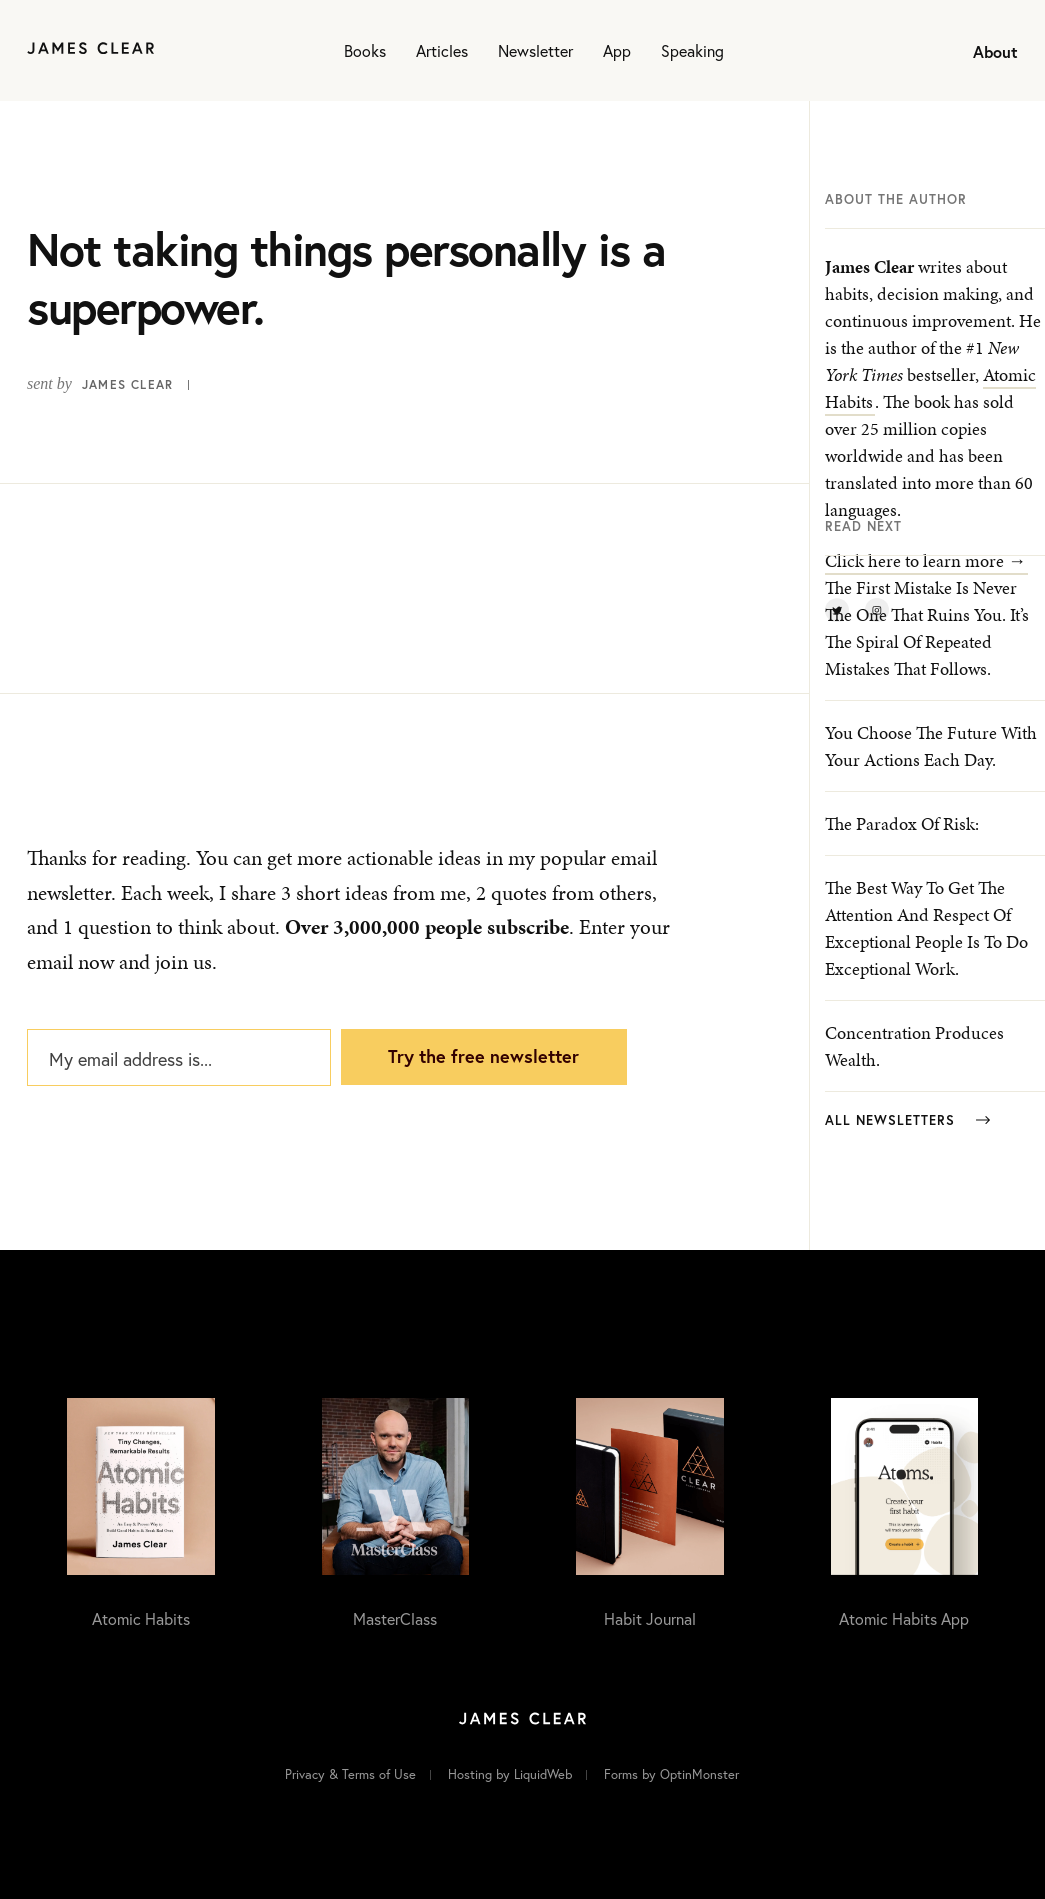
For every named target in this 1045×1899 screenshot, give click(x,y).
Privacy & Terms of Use (350, 1774)
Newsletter (535, 50)
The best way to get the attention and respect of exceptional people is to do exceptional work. (926, 928)
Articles (442, 50)
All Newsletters (907, 1120)
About (995, 51)
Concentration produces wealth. (914, 1046)
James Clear (127, 384)
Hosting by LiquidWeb (510, 1774)
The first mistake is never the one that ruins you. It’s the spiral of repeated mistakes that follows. (927, 628)
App (617, 50)
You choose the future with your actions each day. (931, 746)
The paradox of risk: (902, 823)
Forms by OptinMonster (671, 1774)
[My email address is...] (179, 1058)
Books (365, 50)
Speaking (692, 50)
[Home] (90, 50)
